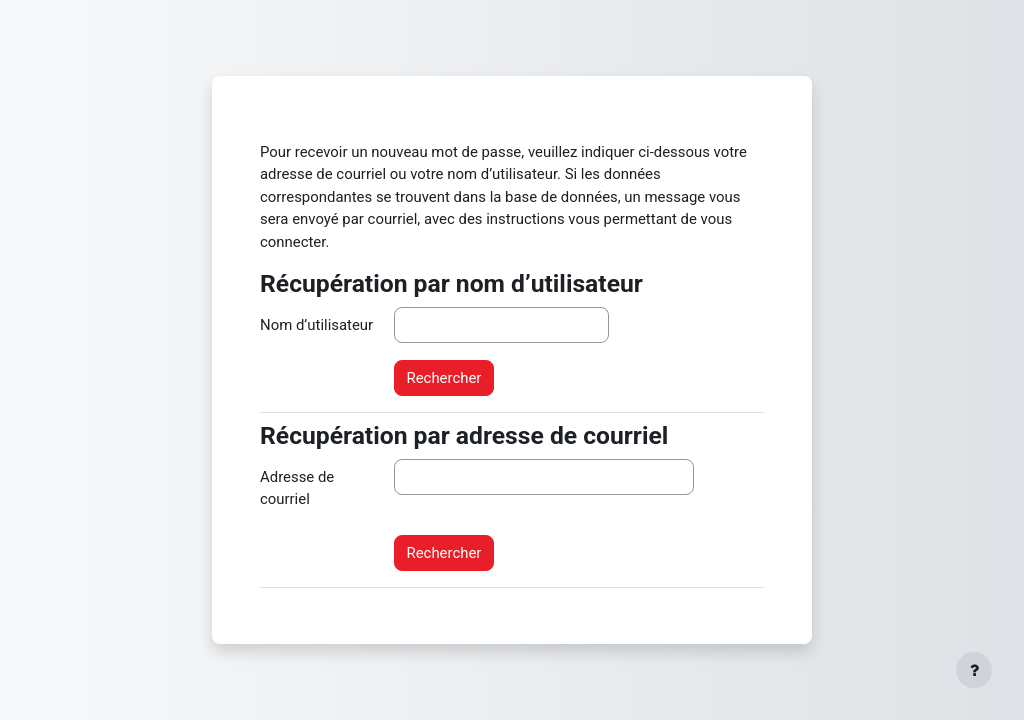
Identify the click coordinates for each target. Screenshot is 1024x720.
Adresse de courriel (297, 488)
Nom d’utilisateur (316, 325)
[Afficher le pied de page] (974, 670)
